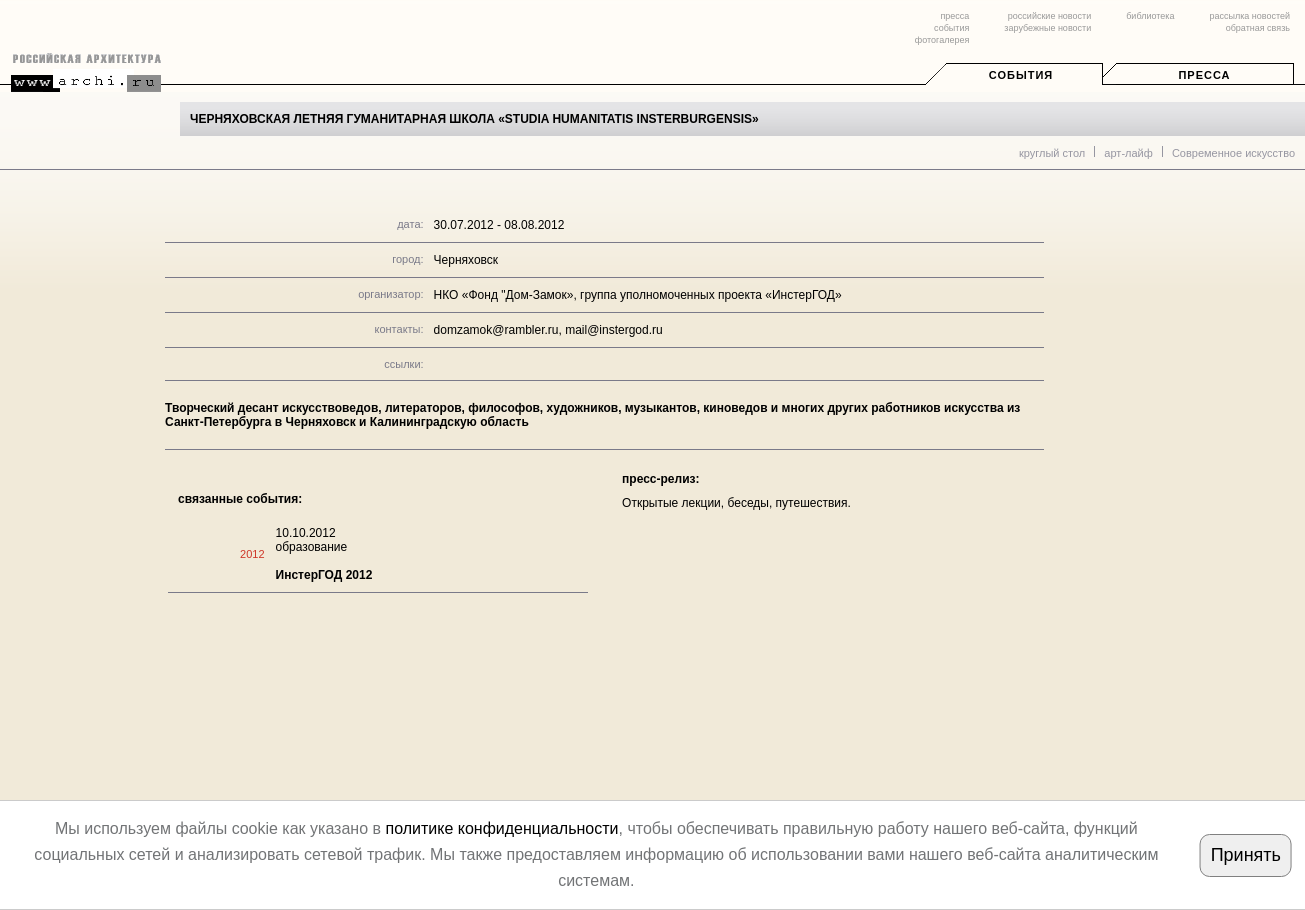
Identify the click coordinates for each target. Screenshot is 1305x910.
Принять (1246, 855)
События (1021, 75)
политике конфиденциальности (501, 828)
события (951, 28)
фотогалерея (942, 40)
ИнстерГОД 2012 (324, 575)
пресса (954, 16)
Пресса (1204, 75)
